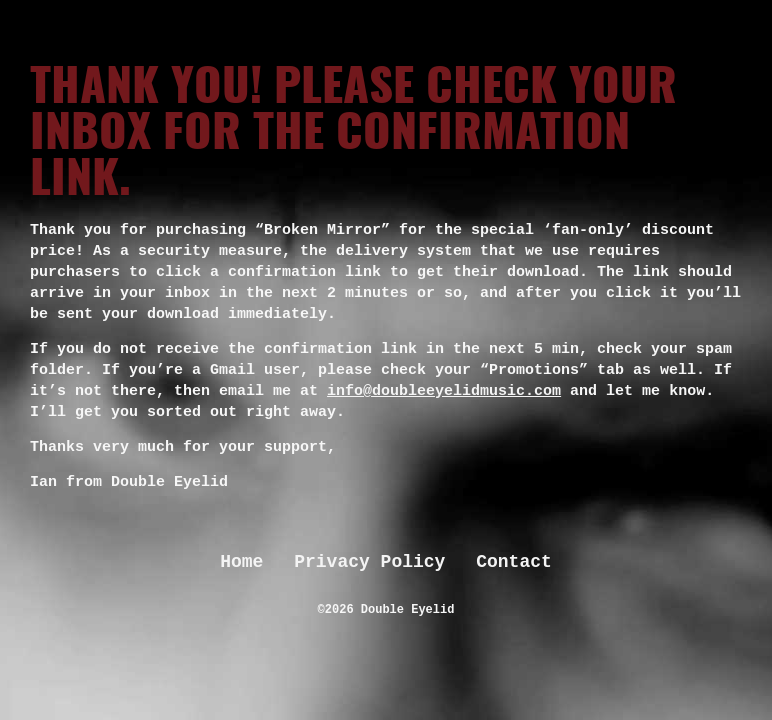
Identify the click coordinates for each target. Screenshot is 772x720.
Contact (514, 562)
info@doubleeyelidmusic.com (444, 391)
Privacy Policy (369, 562)
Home (241, 562)
